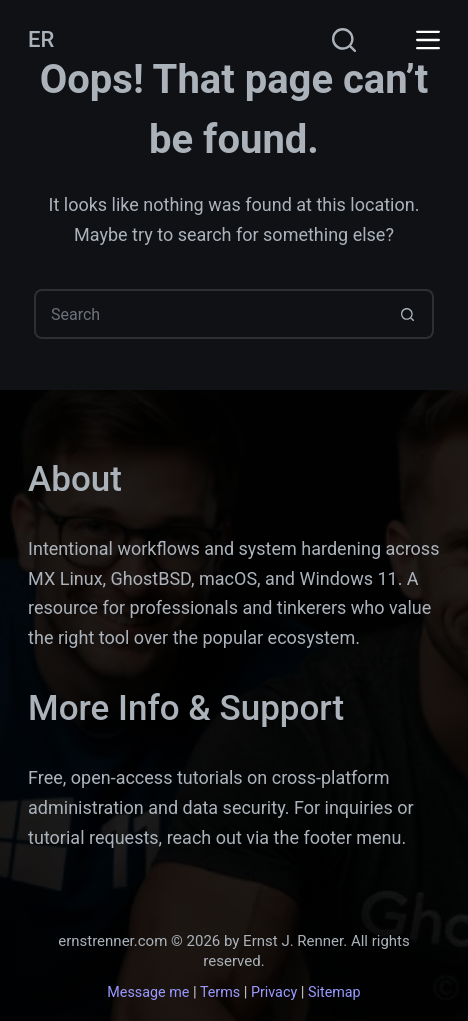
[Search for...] (209, 314)
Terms (220, 992)
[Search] (344, 40)
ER (41, 39)
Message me (148, 992)
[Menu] (428, 40)
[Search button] (409, 314)
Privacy (274, 992)
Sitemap (334, 992)
